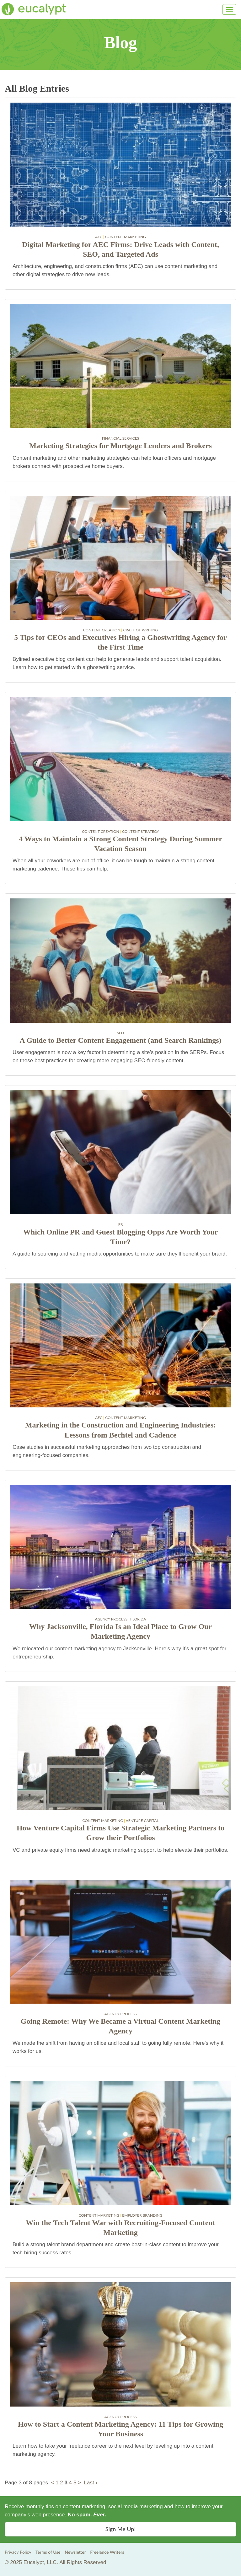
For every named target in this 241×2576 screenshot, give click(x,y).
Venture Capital (142, 1820)
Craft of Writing (140, 630)
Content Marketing (125, 236)
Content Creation (101, 630)
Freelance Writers (107, 2552)
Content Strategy (140, 831)
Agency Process (111, 1619)
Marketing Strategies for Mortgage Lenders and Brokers (120, 446)
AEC (98, 236)
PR (120, 1224)
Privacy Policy (18, 2552)
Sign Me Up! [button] (120, 2528)
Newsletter (75, 2552)
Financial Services (120, 438)
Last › (91, 2483)
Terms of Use (48, 2552)
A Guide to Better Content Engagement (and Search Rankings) (120, 1040)
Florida (138, 1619)
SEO (120, 1033)
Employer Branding (142, 2215)
